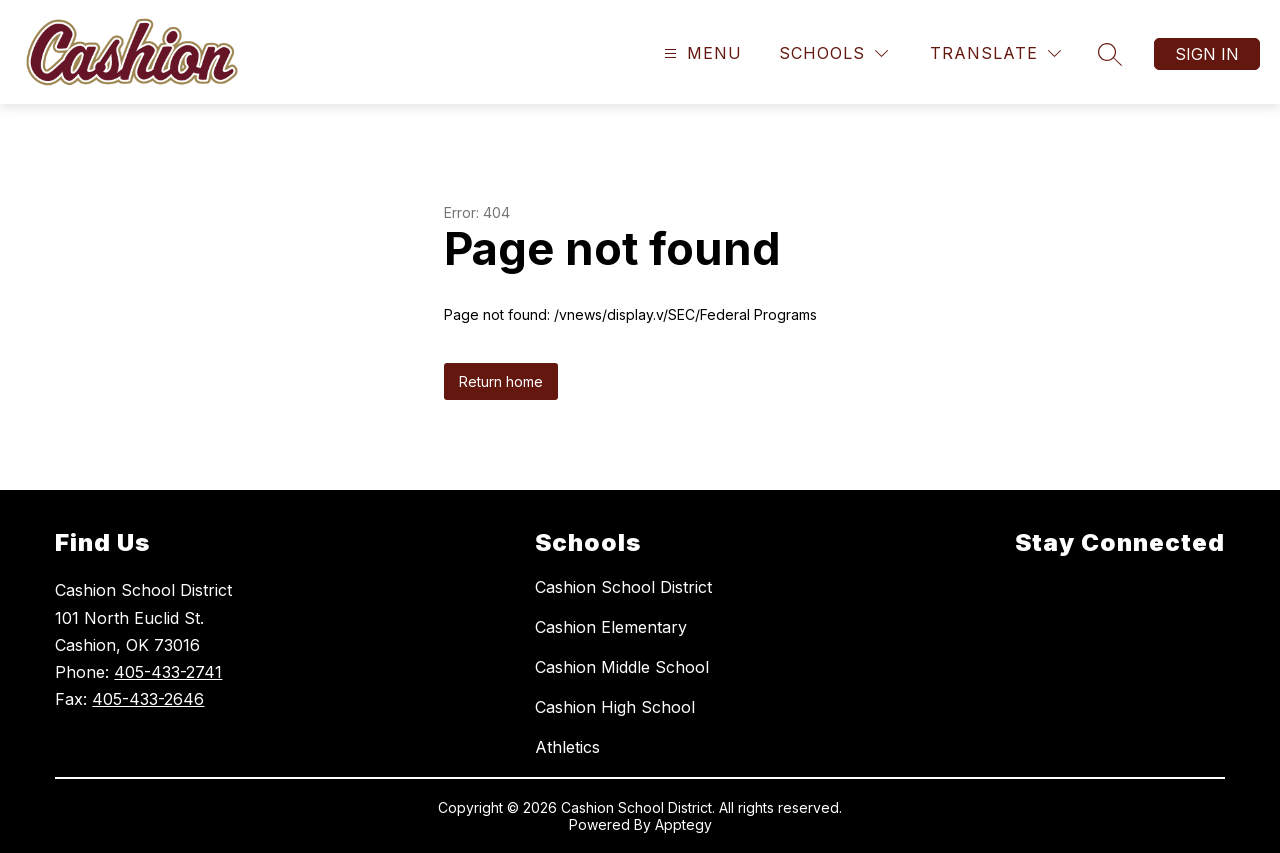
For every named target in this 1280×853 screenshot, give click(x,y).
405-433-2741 (168, 672)
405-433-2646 (148, 699)
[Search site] (1110, 54)
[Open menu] (700, 53)
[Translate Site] (995, 53)
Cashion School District (623, 587)
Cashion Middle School (622, 667)
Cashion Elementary (611, 627)
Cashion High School (615, 707)
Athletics (567, 747)
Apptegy (683, 824)
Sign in (1207, 54)
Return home (501, 381)
